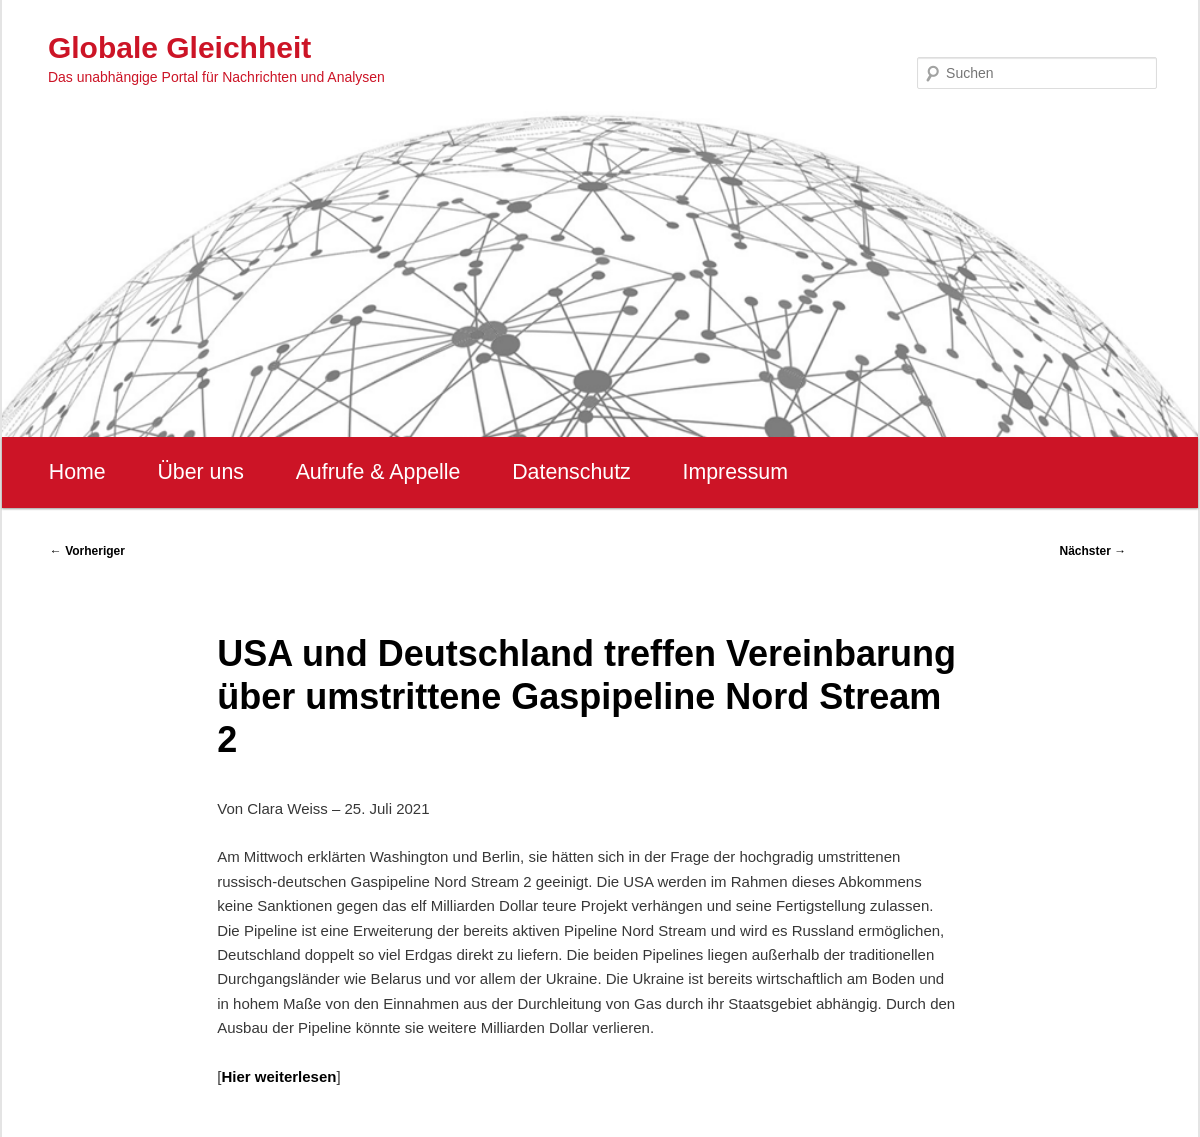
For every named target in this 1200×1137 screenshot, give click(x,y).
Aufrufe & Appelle (378, 472)
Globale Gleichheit (179, 47)
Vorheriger (87, 551)
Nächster (1093, 551)
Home (77, 472)
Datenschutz (571, 472)
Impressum (734, 472)
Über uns (200, 472)
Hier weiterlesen (278, 1076)
